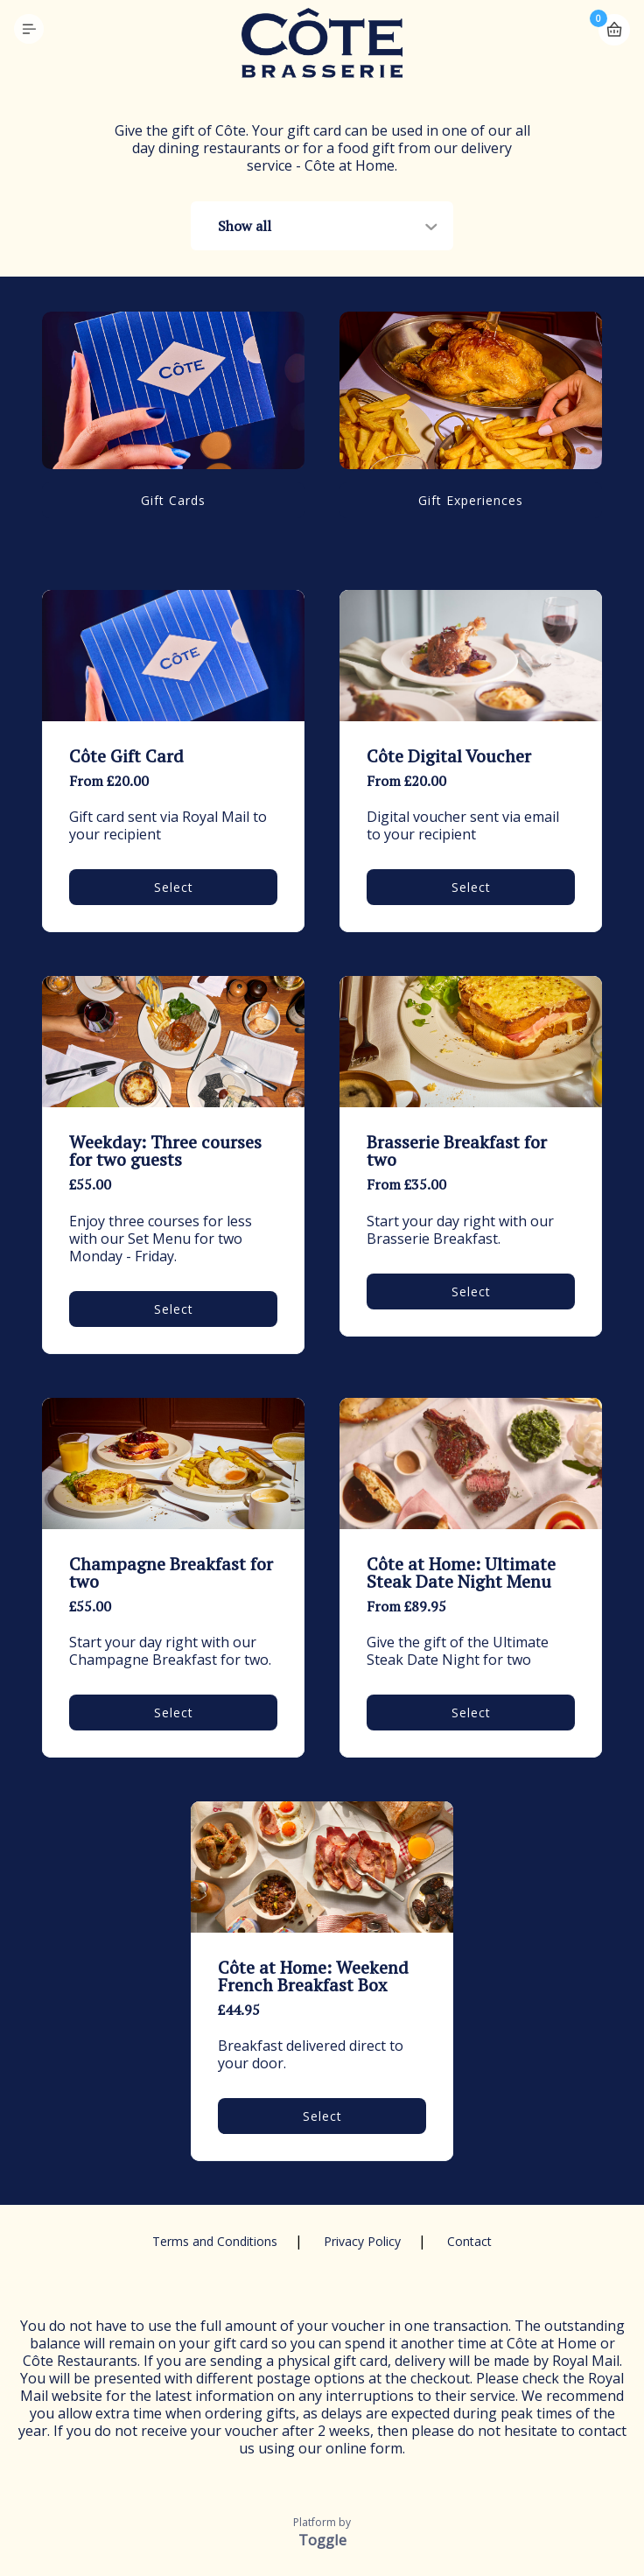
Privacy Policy (362, 2241)
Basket (614, 22)
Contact (469, 2241)
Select (173, 887)
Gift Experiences (470, 500)
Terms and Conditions (214, 2241)
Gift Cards (173, 500)
